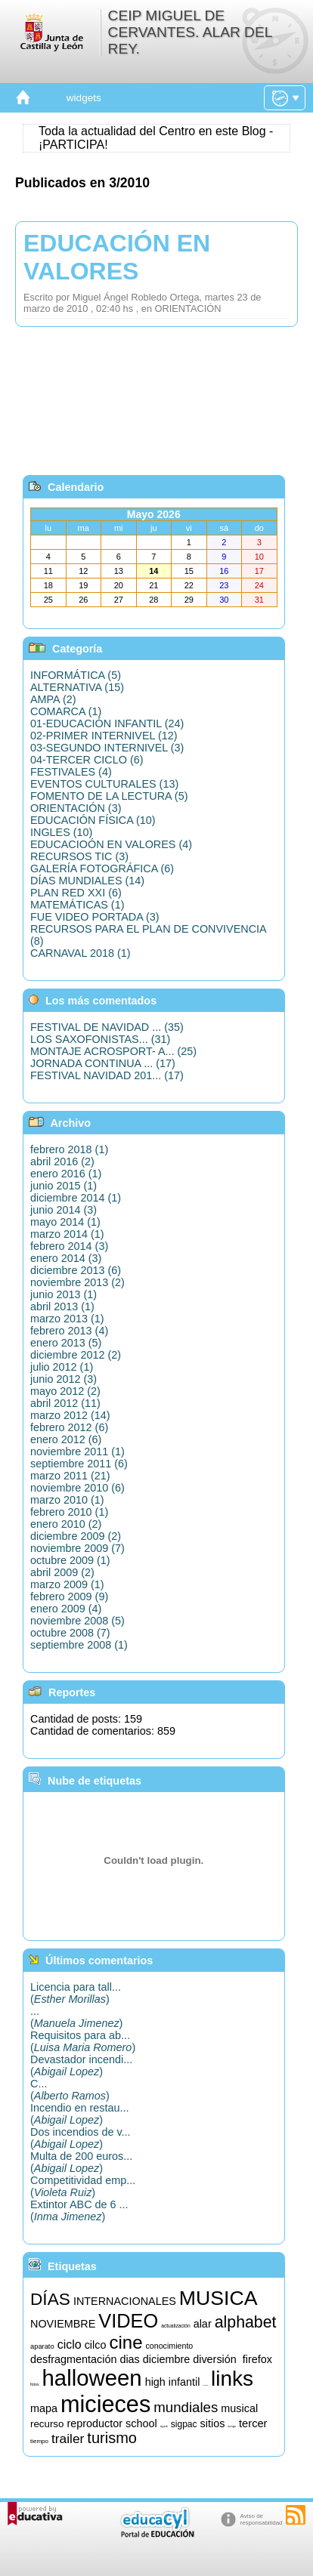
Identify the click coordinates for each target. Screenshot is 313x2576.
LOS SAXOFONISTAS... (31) (100, 1039)
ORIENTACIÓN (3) (75, 808)
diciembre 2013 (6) (75, 1270)
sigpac (184, 2424)
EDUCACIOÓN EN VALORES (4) (111, 844)
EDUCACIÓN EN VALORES (116, 257)
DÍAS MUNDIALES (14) (87, 881)
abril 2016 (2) (62, 1161)
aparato (42, 2346)
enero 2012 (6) (65, 1439)
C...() (70, 2090)
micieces (105, 2404)
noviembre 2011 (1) (77, 1451)
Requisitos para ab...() (82, 2041)
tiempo (39, 2441)
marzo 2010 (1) (67, 1500)
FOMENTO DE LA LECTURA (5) (108, 796)
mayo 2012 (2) (65, 1391)
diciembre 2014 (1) (75, 1198)
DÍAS (50, 2299)
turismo (112, 2437)
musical (239, 2408)
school (141, 2423)
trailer (67, 2438)
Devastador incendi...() (81, 2065)
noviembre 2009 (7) (77, 1548)
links (232, 2378)
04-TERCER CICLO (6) (87, 760)
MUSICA (218, 2298)
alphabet (246, 2322)
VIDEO (128, 2320)
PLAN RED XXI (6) (76, 893)
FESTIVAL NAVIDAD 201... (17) (107, 1075)
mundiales (185, 2407)
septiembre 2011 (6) (79, 1464)
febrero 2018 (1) (69, 1149)
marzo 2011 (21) (70, 1476)
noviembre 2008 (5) (77, 1621)
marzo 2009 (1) (67, 1584)
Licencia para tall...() (75, 1993)
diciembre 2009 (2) (75, 1536)
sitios (212, 2423)
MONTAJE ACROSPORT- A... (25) (113, 1051)
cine (125, 2342)
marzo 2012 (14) (70, 1415)
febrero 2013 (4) (69, 1331)
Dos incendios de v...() (80, 2138)
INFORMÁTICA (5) (75, 675)
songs (232, 2426)
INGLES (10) (61, 832)
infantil (184, 2382)
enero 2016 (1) (65, 1174)
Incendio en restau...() (79, 2114)
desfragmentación (73, 2359)
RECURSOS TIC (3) (79, 856)
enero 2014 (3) (65, 1258)
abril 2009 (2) (62, 1572)
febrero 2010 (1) (69, 1512)
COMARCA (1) (65, 711)
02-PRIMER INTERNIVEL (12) (104, 736)
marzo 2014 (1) (67, 1234)
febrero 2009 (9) (69, 1596)
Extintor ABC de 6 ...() (79, 2210)
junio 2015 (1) (63, 1186)
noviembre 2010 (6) (77, 1488)
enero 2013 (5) (65, 1343)
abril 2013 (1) (62, 1306)
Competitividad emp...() (82, 2186)
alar (203, 2324)
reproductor (94, 2423)
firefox (257, 2359)
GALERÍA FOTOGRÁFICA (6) (102, 868)
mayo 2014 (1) (65, 1222)
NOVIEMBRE (62, 2324)
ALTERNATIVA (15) (77, 687)
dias (129, 2359)
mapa (43, 2408)
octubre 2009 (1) (70, 1560)
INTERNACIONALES (124, 2301)
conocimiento (169, 2345)
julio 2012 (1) (61, 1367)
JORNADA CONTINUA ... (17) (102, 1063)
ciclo (69, 2344)
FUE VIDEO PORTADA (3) (95, 917)
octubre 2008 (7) (70, 1633)
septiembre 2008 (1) (79, 1645)
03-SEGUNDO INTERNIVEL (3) (107, 748)
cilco (96, 2345)
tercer (253, 2423)
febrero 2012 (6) (69, 1427)
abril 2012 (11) (65, 1403)
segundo (164, 2427)
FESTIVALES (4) (71, 772)
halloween (92, 2377)
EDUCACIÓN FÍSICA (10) (93, 820)
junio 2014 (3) (63, 1210)
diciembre (166, 2359)
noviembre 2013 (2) (77, 1282)
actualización (175, 2325)
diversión (215, 2359)
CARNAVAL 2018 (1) (80, 953)
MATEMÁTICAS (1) (77, 905)
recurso (47, 2423)
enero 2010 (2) (65, 1524)
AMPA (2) (53, 699)
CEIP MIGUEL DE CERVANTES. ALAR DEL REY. (190, 32)
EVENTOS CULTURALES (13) (104, 784)
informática (205, 2385)
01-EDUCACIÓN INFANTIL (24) (107, 723)
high (155, 2382)
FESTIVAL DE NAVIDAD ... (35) (107, 1027)
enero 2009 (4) (65, 1609)
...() (76, 2017)
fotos (34, 2384)
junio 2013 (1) (63, 1294)
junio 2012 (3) (63, 1379)
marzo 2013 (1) (67, 1319)
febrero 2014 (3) (69, 1246)
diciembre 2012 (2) (75, 1355)
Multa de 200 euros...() (81, 2162)
